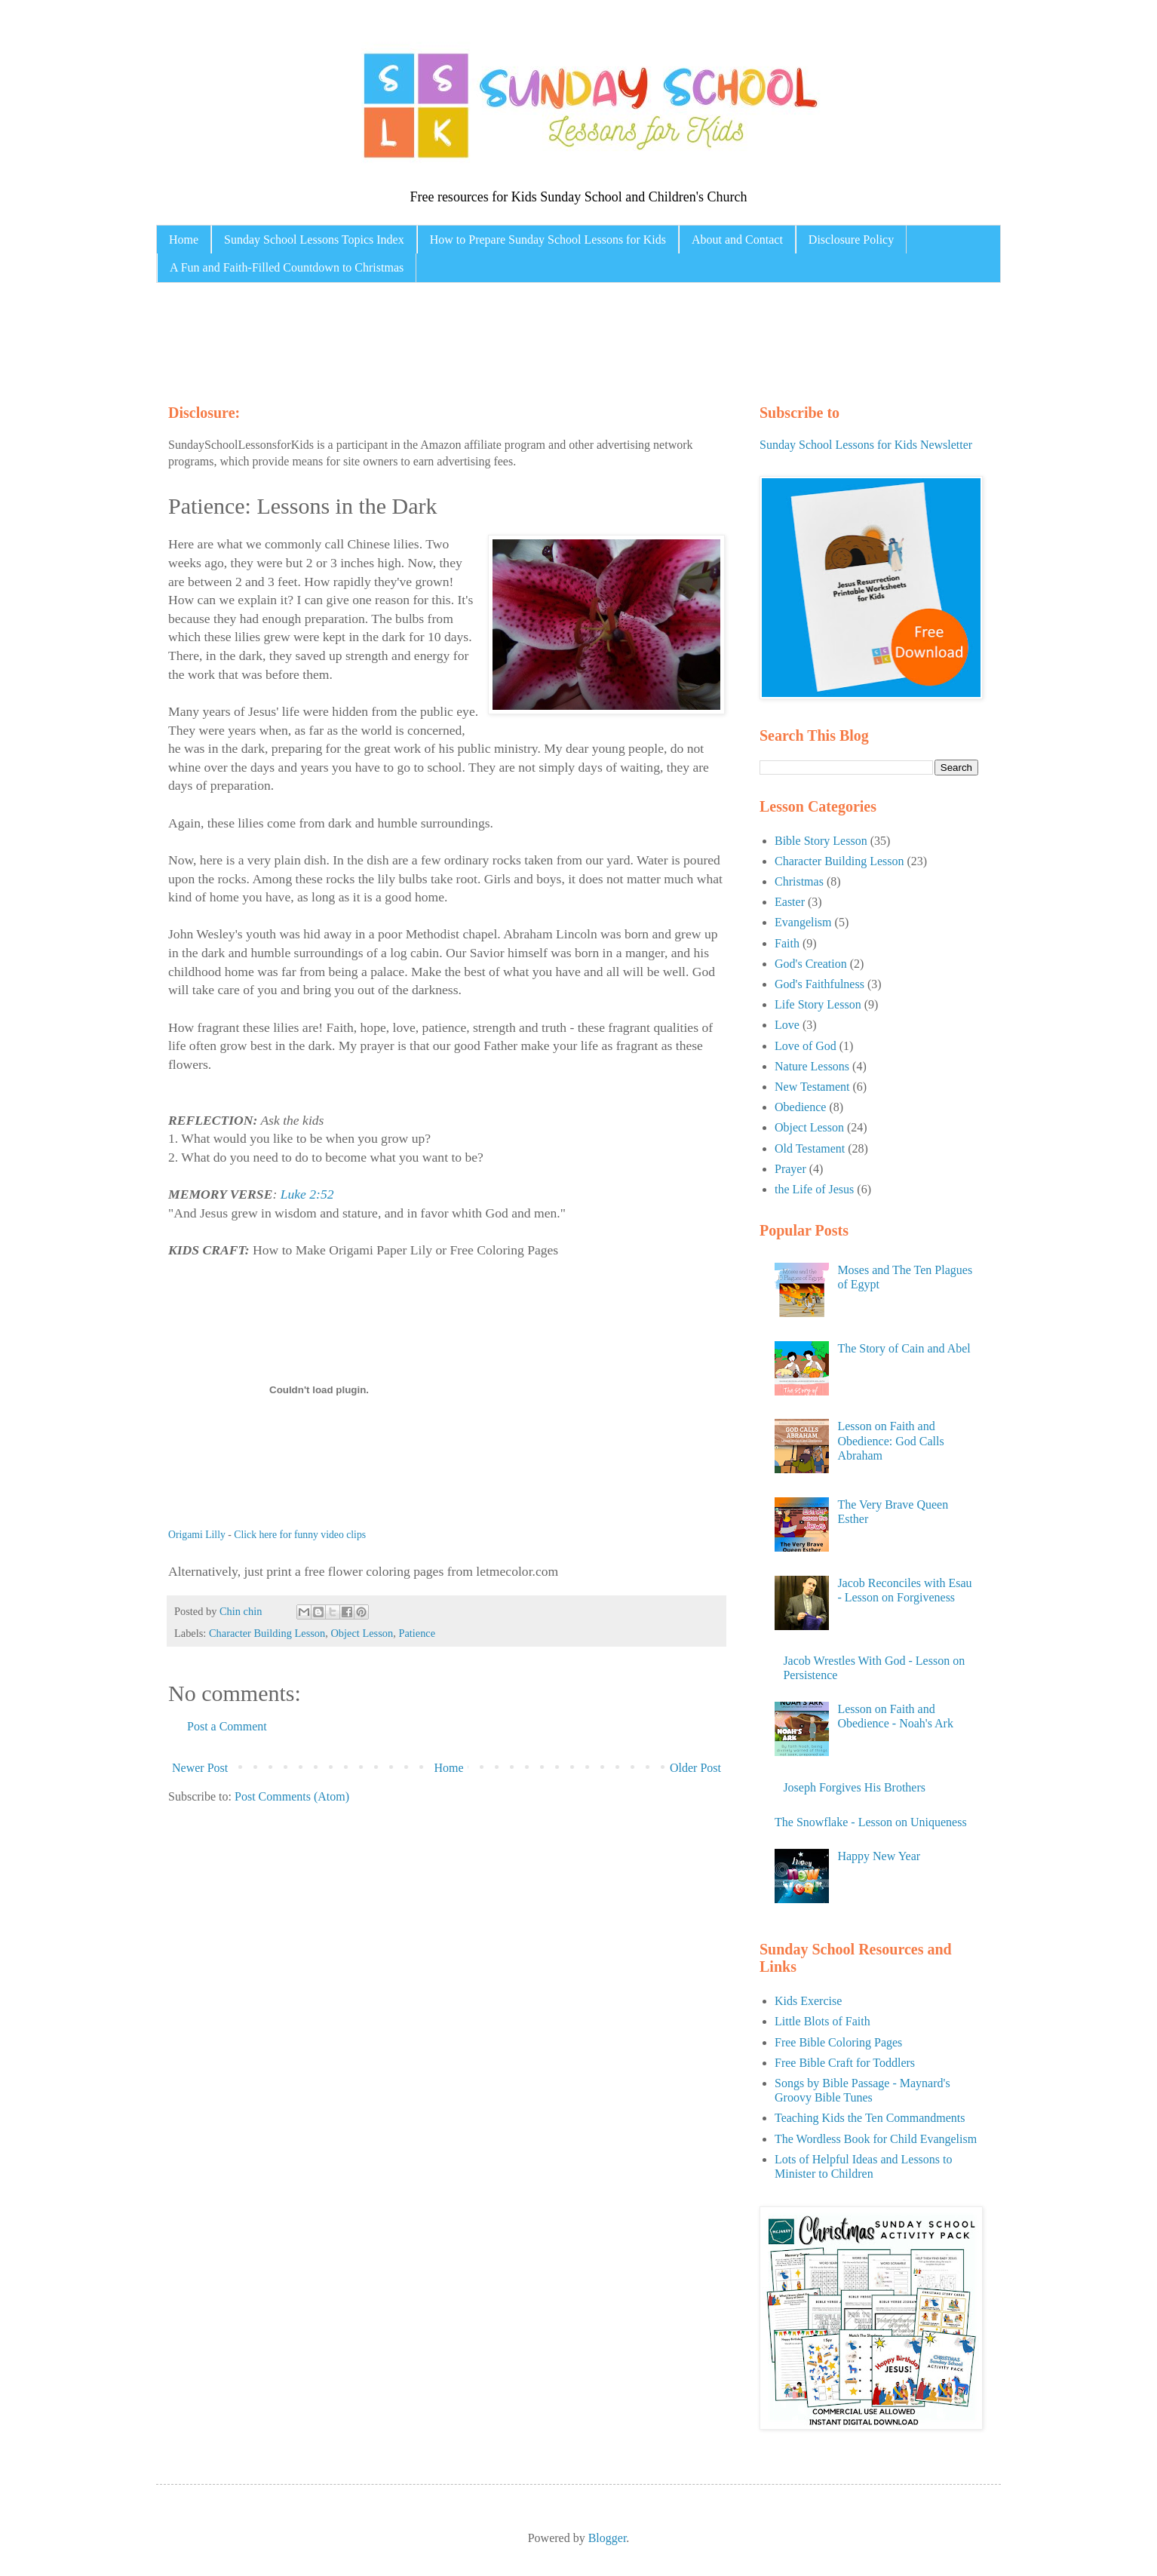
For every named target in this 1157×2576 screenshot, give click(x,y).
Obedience (800, 1107)
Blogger (607, 2537)
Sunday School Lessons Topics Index (314, 239)
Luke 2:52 (307, 1194)
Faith (787, 943)
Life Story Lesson (818, 1004)
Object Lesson (361, 1633)
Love (787, 1024)
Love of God (805, 1045)
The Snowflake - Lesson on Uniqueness (871, 1822)
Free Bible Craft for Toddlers (845, 2062)
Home (183, 239)
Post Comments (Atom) (292, 1796)
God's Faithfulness (819, 984)
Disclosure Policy (851, 239)
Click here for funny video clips (300, 1534)
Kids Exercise (808, 2000)
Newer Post (200, 1767)
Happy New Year (878, 1856)
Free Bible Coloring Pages (838, 2042)
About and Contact (737, 239)
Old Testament (810, 1148)
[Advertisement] (453, 339)
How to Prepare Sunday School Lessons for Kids (548, 239)
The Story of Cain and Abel (903, 1348)
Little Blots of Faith (822, 2021)
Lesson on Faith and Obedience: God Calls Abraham (890, 1440)
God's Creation (811, 963)
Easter (790, 901)
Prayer (790, 1168)
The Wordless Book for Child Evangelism (876, 2138)
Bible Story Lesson (821, 840)
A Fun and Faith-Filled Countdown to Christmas (287, 267)
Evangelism (803, 922)
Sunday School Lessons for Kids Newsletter (866, 444)
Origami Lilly (197, 1534)
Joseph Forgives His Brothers (854, 1787)
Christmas (799, 881)
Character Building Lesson (267, 1633)
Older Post (695, 1767)
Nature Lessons (812, 1066)
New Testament (812, 1086)
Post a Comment (227, 1726)
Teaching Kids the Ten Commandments (870, 2117)
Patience (416, 1633)
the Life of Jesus (814, 1189)
